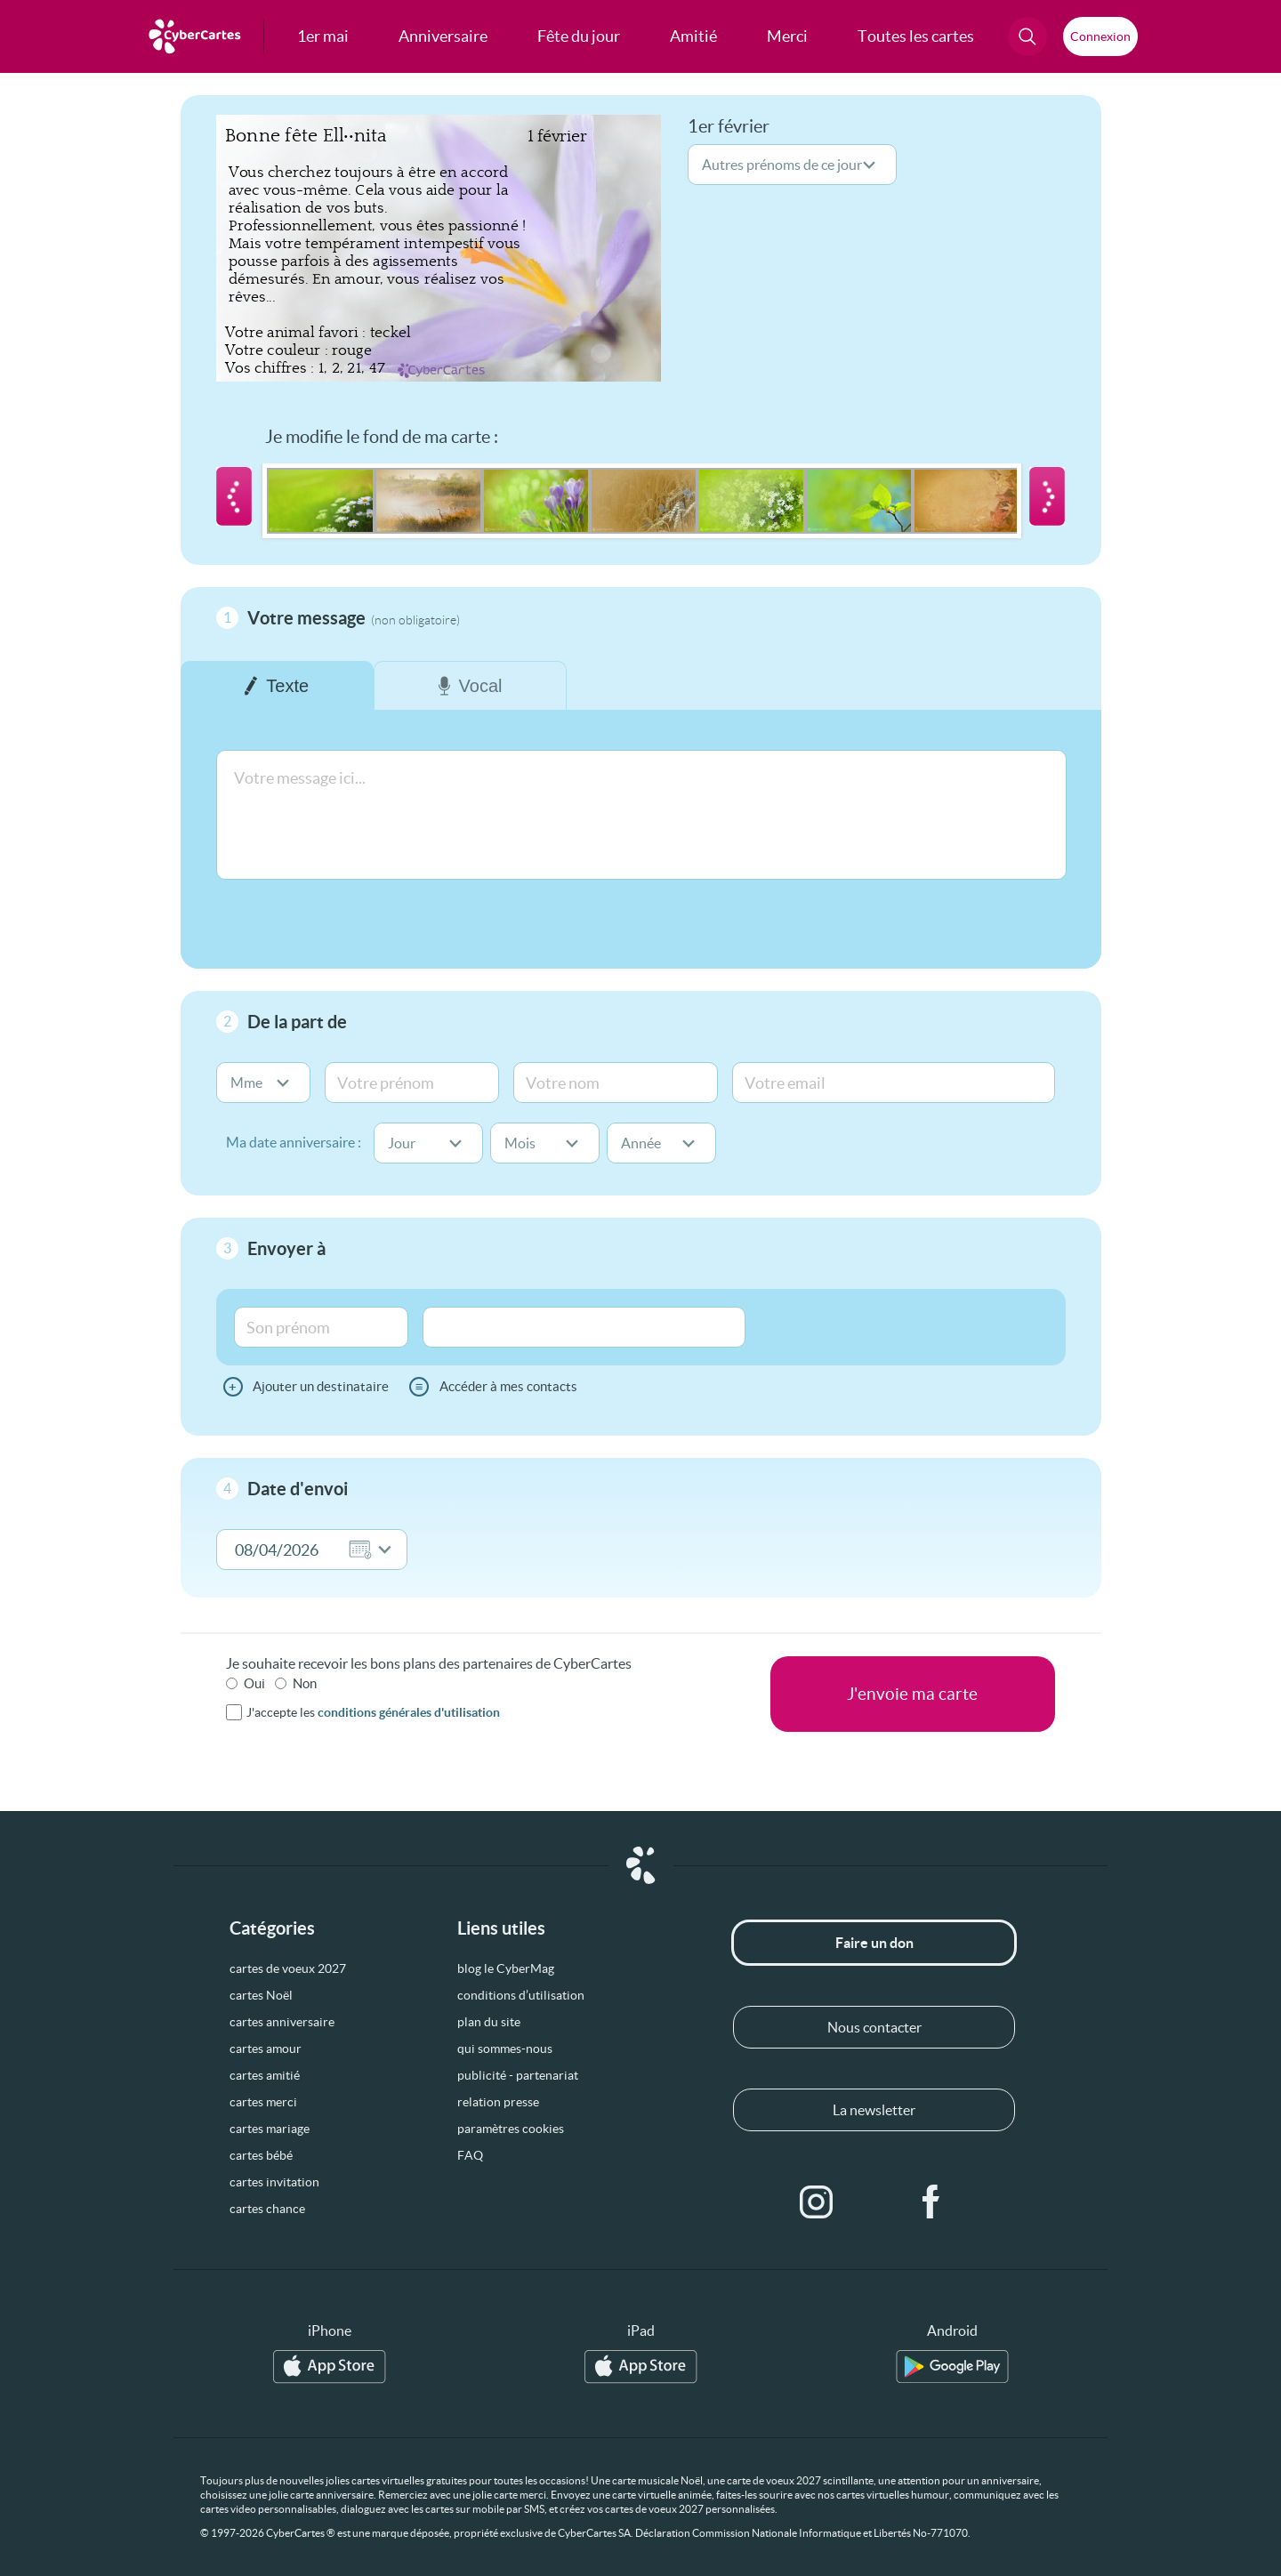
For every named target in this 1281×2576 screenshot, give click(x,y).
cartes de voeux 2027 (288, 1968)
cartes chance (267, 2209)
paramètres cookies (510, 2128)
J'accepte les (373, 1712)
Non (305, 1683)
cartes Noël (261, 1995)
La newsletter (874, 2110)
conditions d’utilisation (520, 1995)
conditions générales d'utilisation (409, 1712)
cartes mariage (270, 2128)
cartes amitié (265, 2075)
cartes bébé (261, 2155)
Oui (254, 1683)
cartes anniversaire (282, 2022)
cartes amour (266, 2048)
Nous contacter (874, 2027)
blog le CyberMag (505, 1968)
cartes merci (263, 2102)
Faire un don (874, 1943)
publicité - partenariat (517, 2075)
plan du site (488, 2022)
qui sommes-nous (504, 2048)
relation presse (498, 2102)
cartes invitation (274, 2182)
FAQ (470, 2155)
